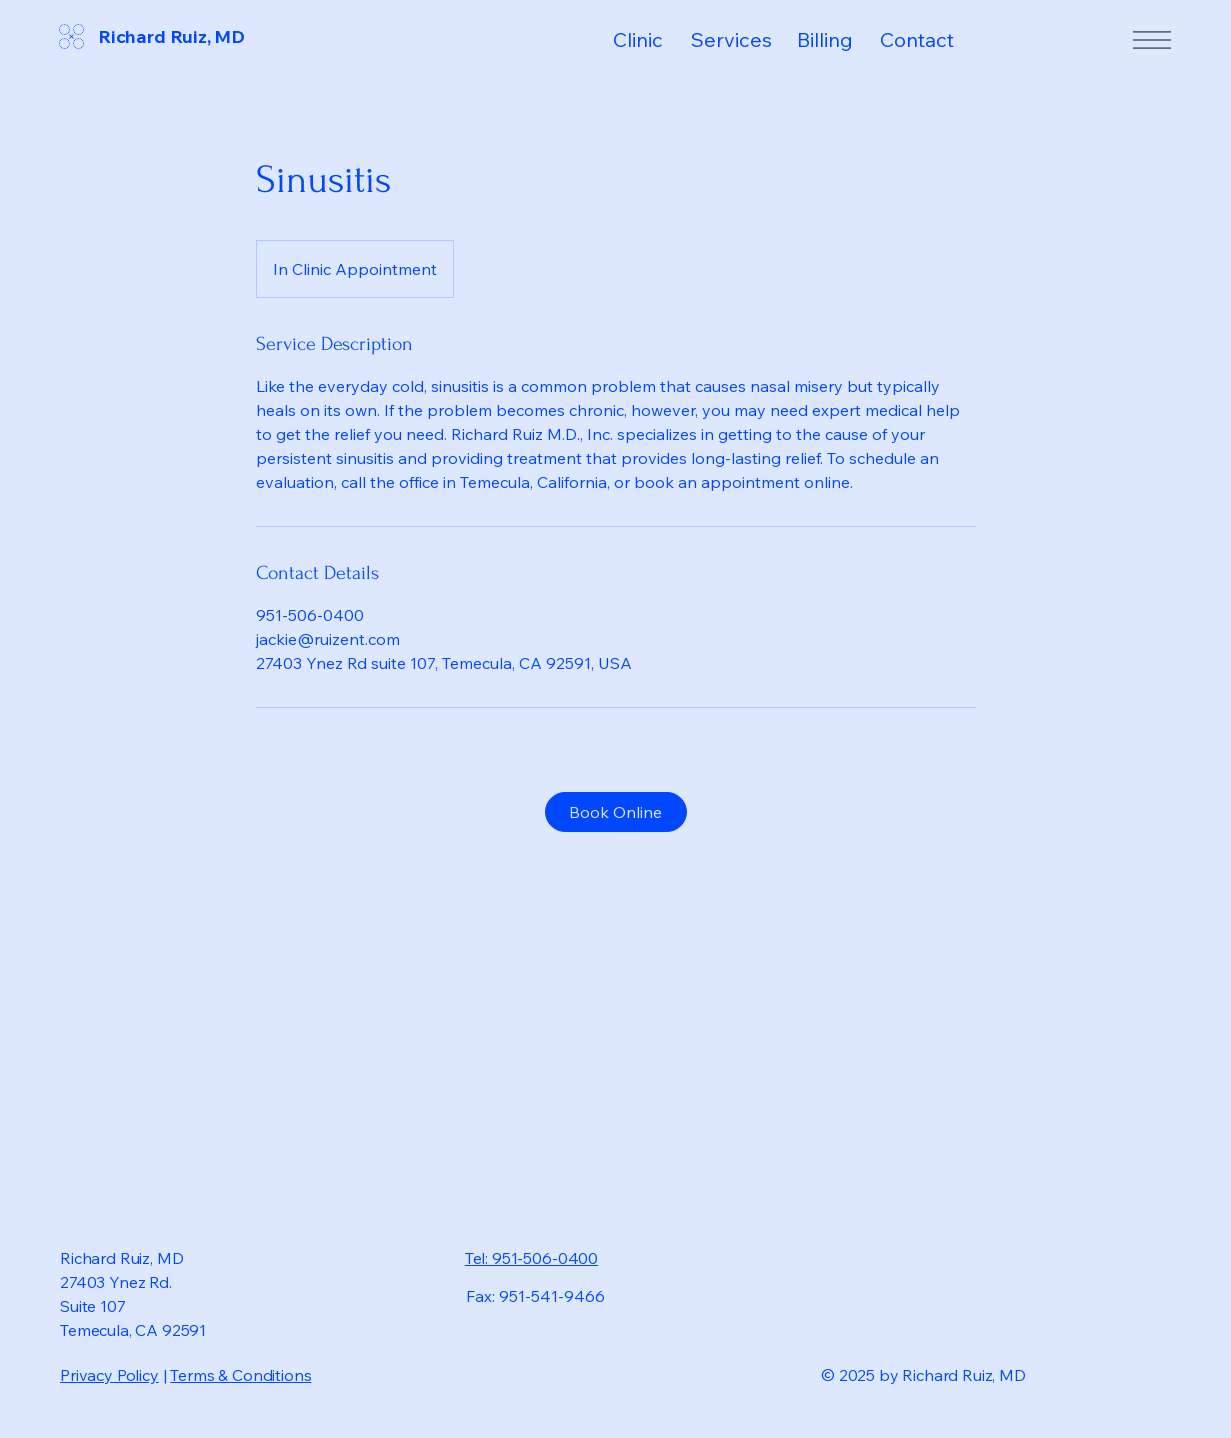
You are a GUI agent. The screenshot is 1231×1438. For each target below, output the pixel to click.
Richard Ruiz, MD (171, 36)
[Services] (739, 39)
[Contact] (932, 39)
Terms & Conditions (240, 1375)
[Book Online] (616, 812)
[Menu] (1151, 40)
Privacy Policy (109, 1375)
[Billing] (836, 39)
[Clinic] (649, 39)
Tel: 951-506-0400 (531, 1258)
